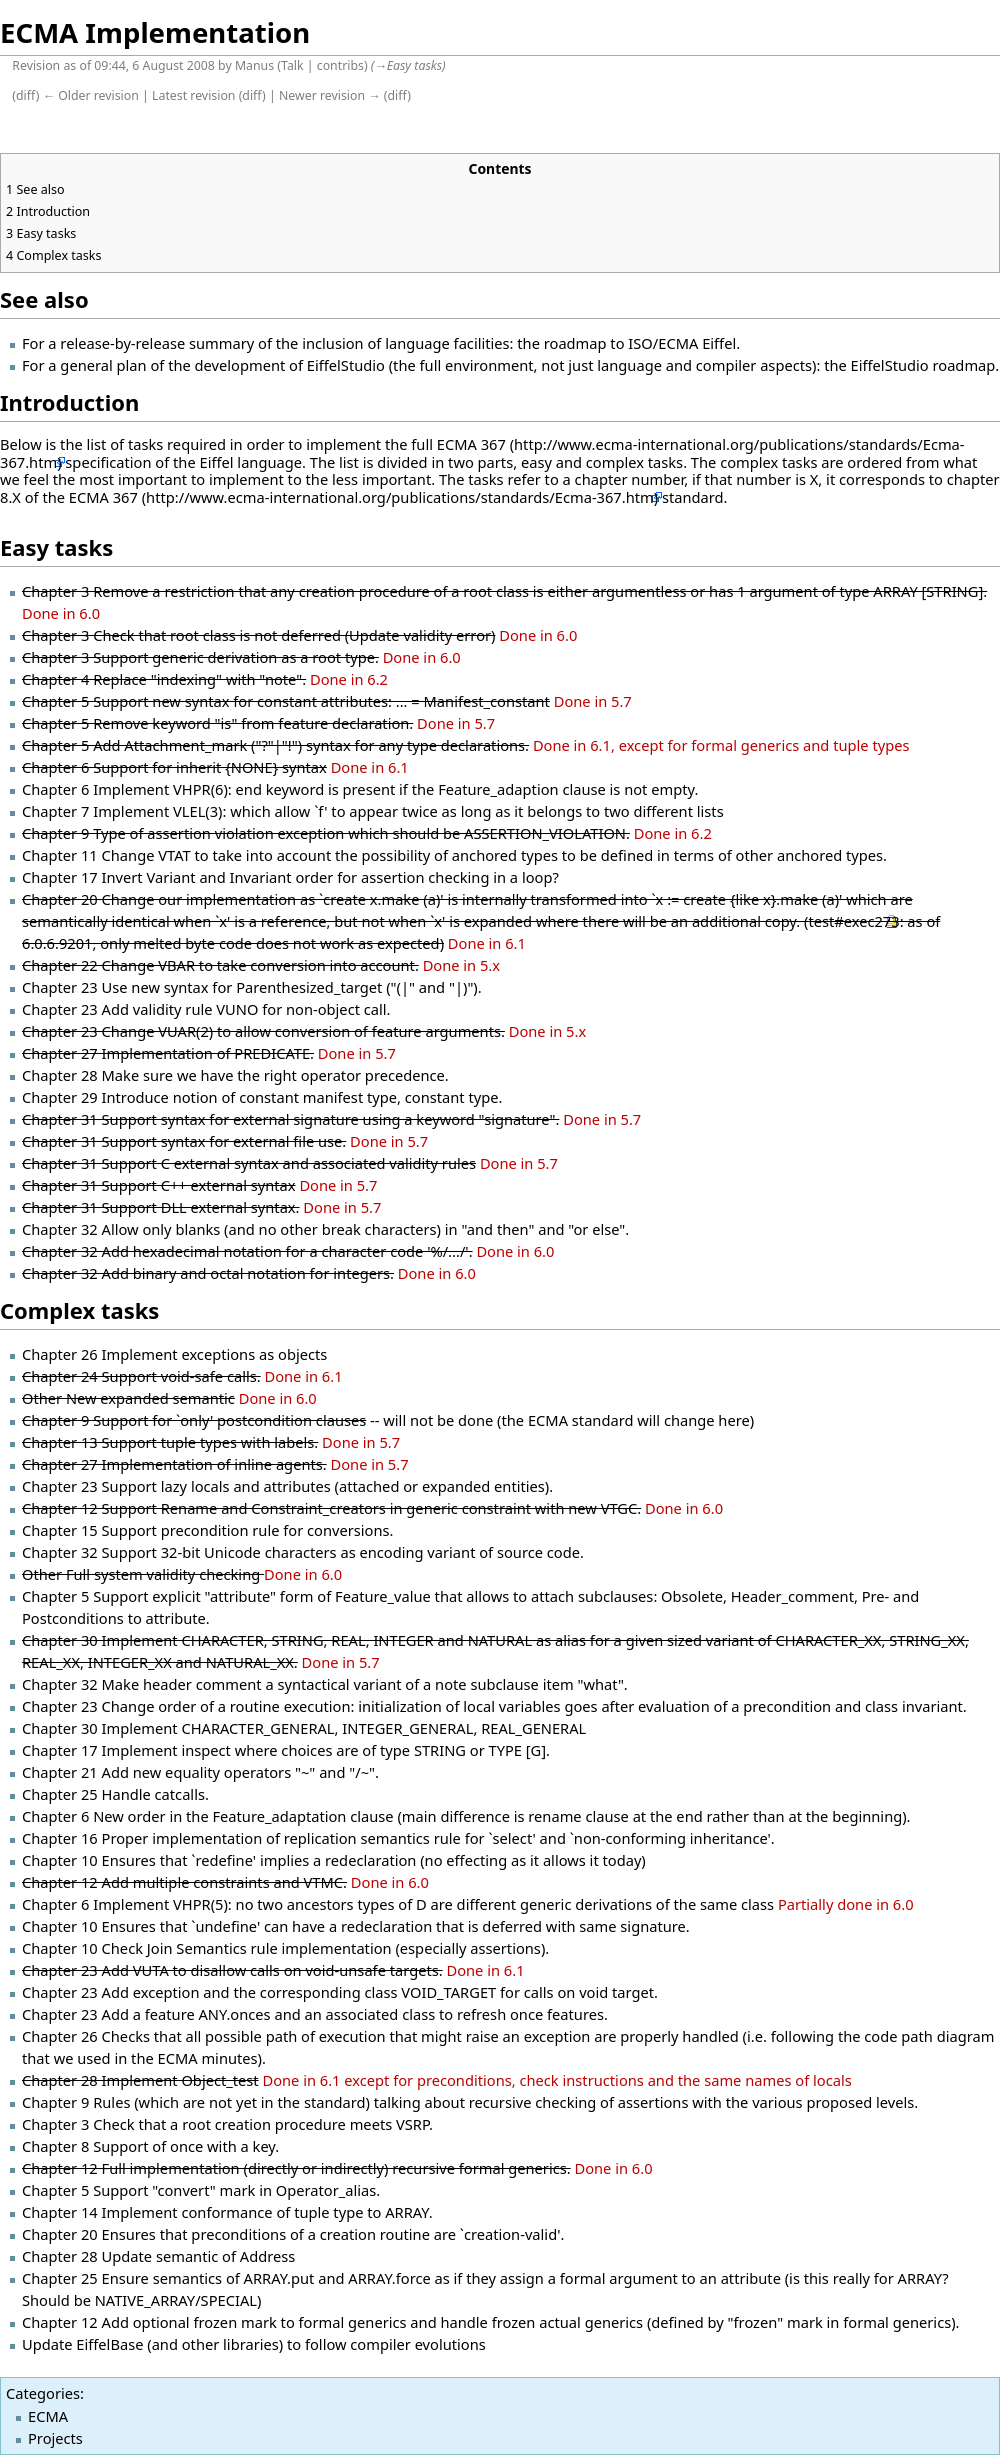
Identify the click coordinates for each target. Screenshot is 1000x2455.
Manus (254, 65)
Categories (43, 2393)
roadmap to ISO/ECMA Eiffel (640, 343)
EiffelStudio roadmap (923, 365)
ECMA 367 (471, 444)
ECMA (48, 2416)
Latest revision (193, 95)
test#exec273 (853, 921)
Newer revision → (330, 95)
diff (26, 95)
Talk (292, 65)
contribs (340, 65)
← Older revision (91, 95)
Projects (55, 2438)
